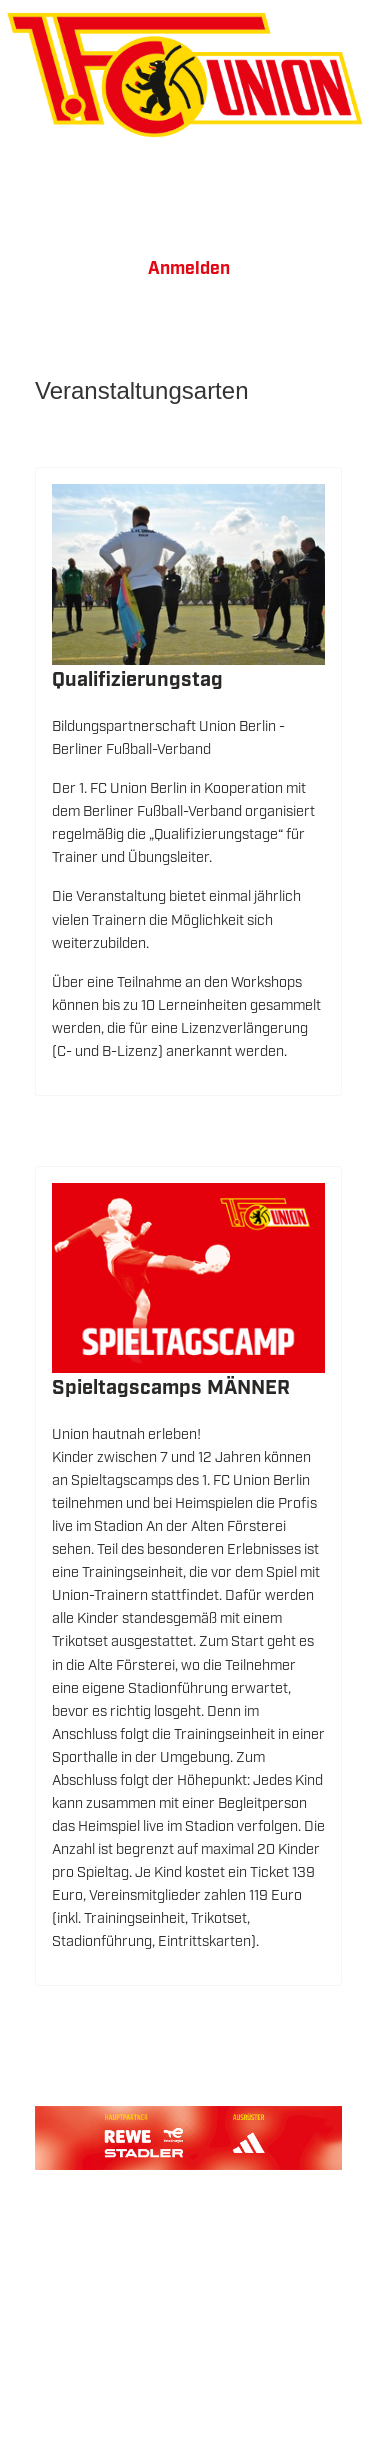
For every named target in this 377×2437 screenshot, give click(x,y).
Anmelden (189, 269)
